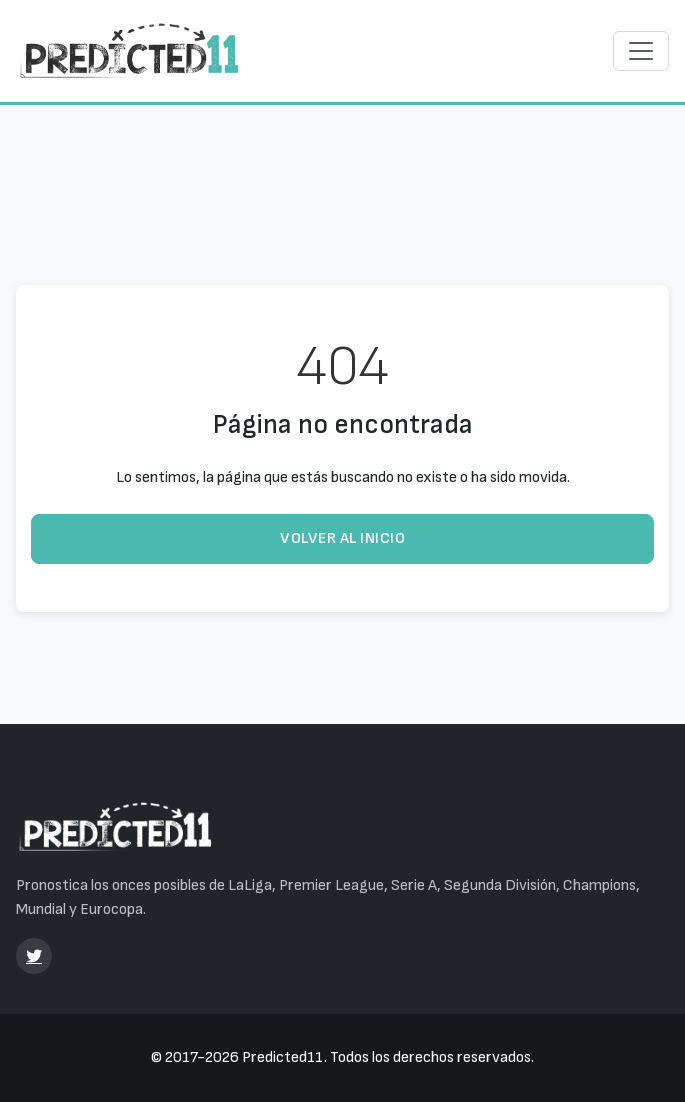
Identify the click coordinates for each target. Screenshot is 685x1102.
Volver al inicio (342, 538)
